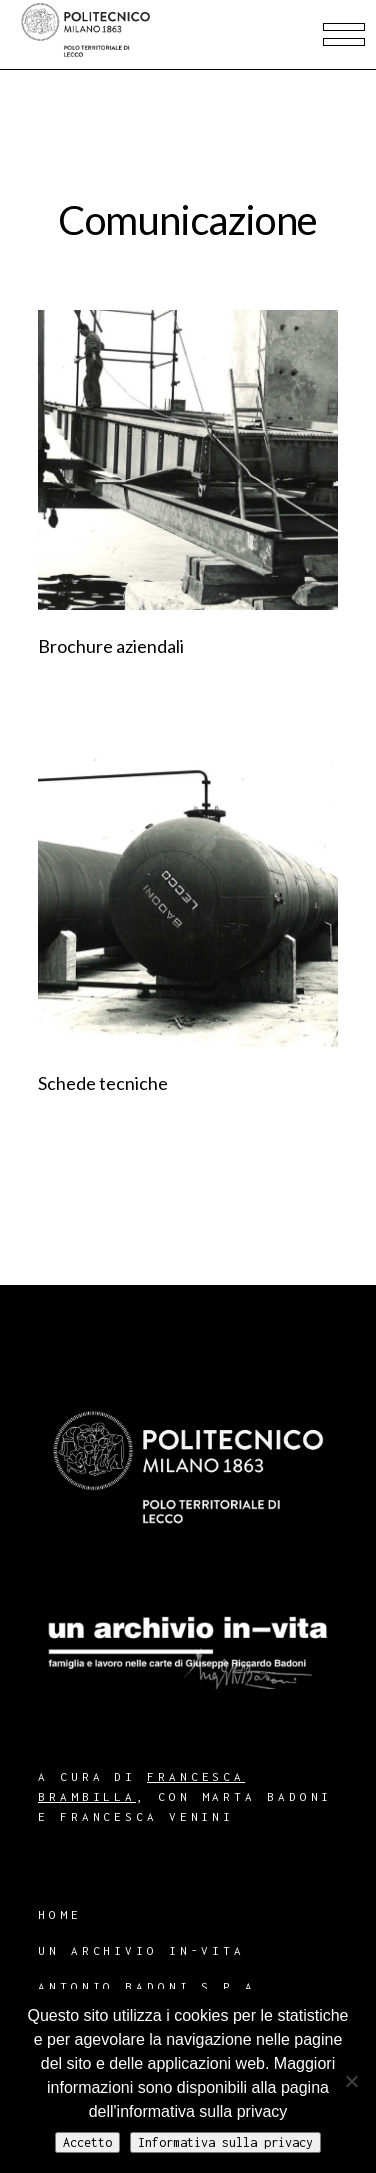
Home (60, 1914)
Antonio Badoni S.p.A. (152, 1986)
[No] (351, 2081)
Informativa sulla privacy (225, 2142)
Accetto (87, 2142)
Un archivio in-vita (141, 1950)
